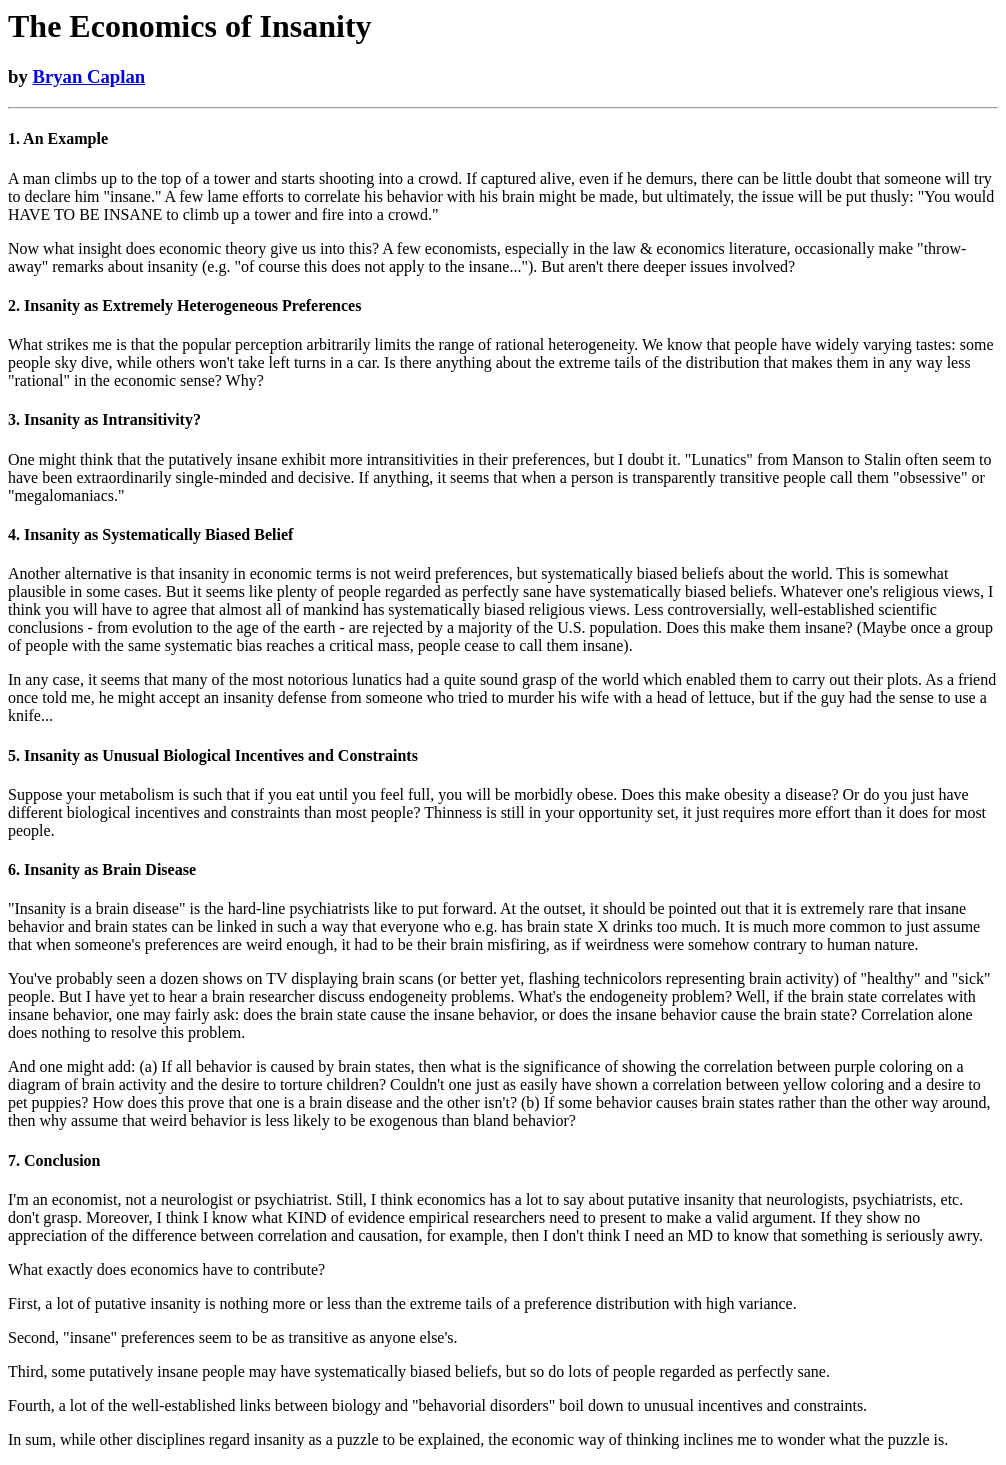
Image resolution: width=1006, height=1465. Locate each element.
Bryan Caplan (88, 76)
